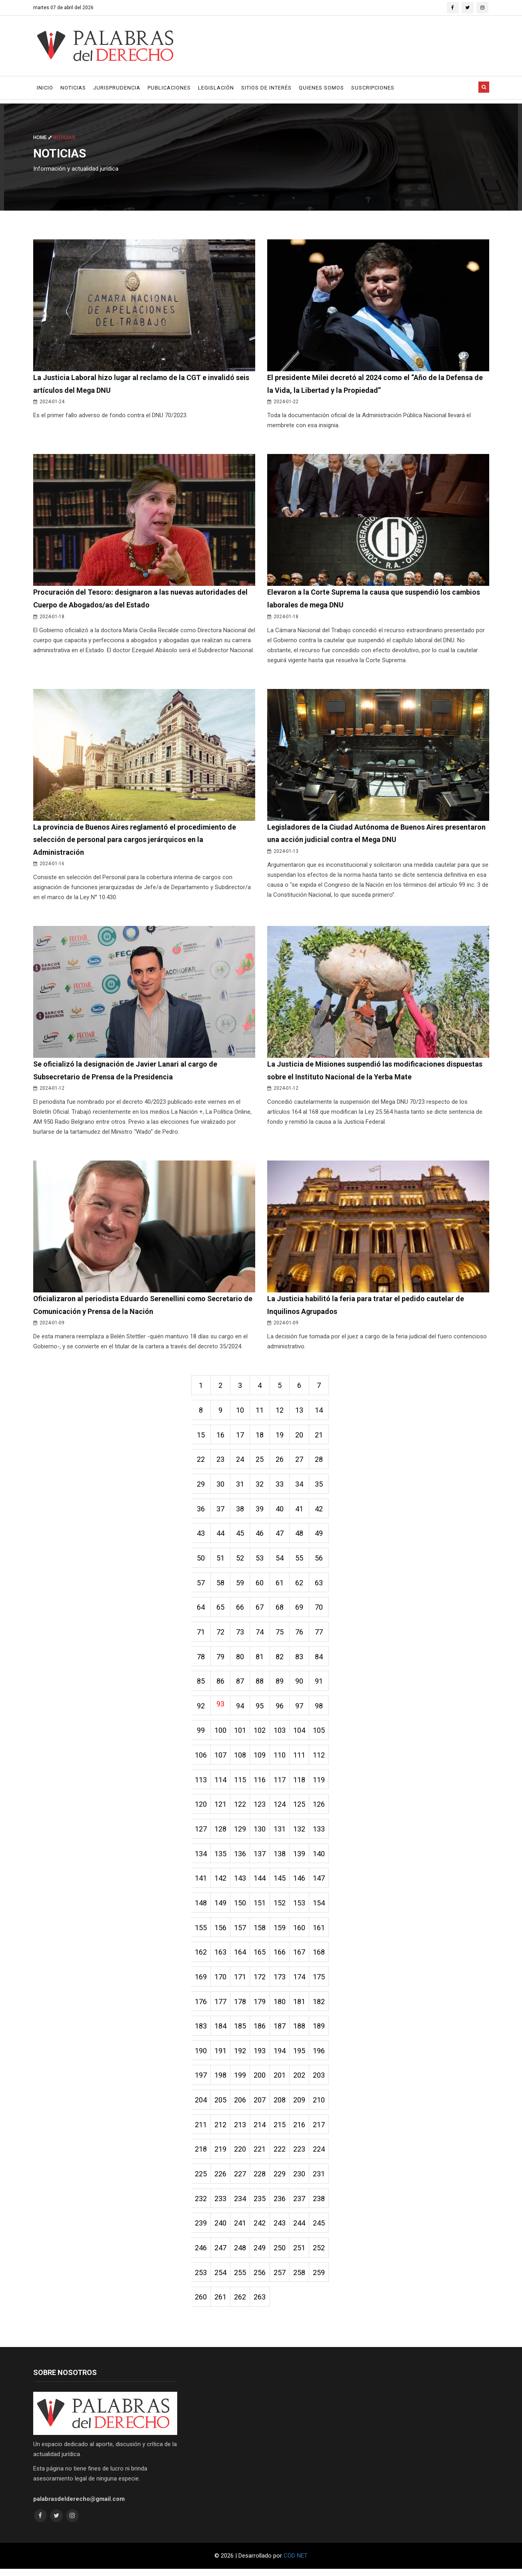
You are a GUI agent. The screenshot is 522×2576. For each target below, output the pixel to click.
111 (301, 1759)
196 (321, 2056)
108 (241, 1759)
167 (301, 1957)
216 (301, 2130)
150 (241, 1907)
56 (321, 1561)
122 (241, 1808)
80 (241, 1660)
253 (201, 2279)
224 (321, 2155)
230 (301, 2180)
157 (241, 1932)
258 (301, 2279)
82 (281, 1660)
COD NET (296, 2562)
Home (43, 137)
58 (221, 1585)
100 (221, 1734)
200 (261, 2081)
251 (301, 2254)
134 (201, 1858)
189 (321, 2031)
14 (321, 1412)
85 (201, 1684)
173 (281, 1982)
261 (221, 2304)
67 (261, 1610)
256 (261, 2279)
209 (301, 2106)
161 (321, 1932)
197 (201, 2081)
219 (221, 2155)
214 (261, 2130)
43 (201, 1536)
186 (261, 2031)
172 (261, 1982)
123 (261, 1808)
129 (241, 1833)
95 (261, 1709)
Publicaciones (169, 88)
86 (221, 1684)
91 (321, 1684)
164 (241, 1957)
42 (321, 1511)
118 (301, 1784)
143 (241, 1883)
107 (221, 1759)
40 (281, 1511)
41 (301, 1511)
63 (321, 1585)
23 (221, 1461)
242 (261, 2230)
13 (301, 1412)
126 (321, 1808)
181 (301, 2007)
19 (281, 1437)
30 (221, 1486)
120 (201, 1808)
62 (301, 1585)
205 (221, 2106)
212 (221, 2130)
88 (261, 1684)
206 (241, 2106)
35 (321, 1486)
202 (301, 2081)
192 (241, 2056)
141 (201, 1883)
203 (321, 2081)
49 (321, 1536)
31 (241, 1486)
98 (321, 1709)
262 (241, 2304)
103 (281, 1734)
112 (321, 1759)
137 (261, 1858)
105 (321, 1734)
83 (301, 1660)
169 (201, 1982)
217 (321, 2130)
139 (301, 1858)
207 (261, 2106)
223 (301, 2155)
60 (261, 1585)
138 (281, 1858)
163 (221, 1957)
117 (281, 1784)
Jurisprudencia (116, 88)
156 (221, 1932)
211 (201, 2130)
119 (321, 1784)
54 (281, 1561)
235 (261, 2205)
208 (281, 2106)
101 (241, 1734)
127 (201, 1833)
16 (221, 1437)
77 (321, 1635)
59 (241, 1585)
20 (301, 1437)
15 (201, 1437)
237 (301, 2205)
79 (221, 1660)
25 (261, 1461)
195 (301, 2056)
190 (201, 2056)
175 (321, 1982)
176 (201, 2007)
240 (221, 2230)
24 (241, 1461)
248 (241, 2254)
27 (301, 1461)
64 (201, 1610)
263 (261, 2304)
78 (201, 1660)
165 (261, 1957)
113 (201, 1784)
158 (261, 1932)
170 (221, 1982)
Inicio (45, 88)
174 (301, 1982)
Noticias (73, 88)
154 (321, 1907)
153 (301, 1907)
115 (241, 1784)
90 (301, 1684)
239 (201, 2230)
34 (301, 1486)
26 (281, 1461)
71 (201, 1635)
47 (281, 1536)
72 (221, 1635)
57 (201, 1585)
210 (321, 2106)
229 (281, 2180)
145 (281, 1883)
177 (221, 2007)
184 (221, 2031)
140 (321, 1858)
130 (261, 1833)
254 (221, 2279)
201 (281, 2081)
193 (261, 2056)
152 (281, 1907)
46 (261, 1536)
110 (281, 1759)
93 (221, 1707)
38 (241, 1511)
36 (201, 1511)
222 (281, 2155)
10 (241, 1412)
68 (281, 1610)
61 (281, 1585)
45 (241, 1536)
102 (261, 1734)
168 (321, 1957)
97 (301, 1709)
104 (301, 1734)
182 (321, 2007)
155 (201, 1932)
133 (321, 1833)
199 (241, 2081)
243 (281, 2230)
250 (281, 2254)
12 (281, 1412)
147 (321, 1883)
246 (201, 2254)
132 (301, 1833)
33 (281, 1486)
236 (281, 2205)
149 (221, 1907)
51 (221, 1561)
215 (281, 2130)
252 (321, 2254)
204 (201, 2106)
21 (321, 1437)
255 (241, 2279)
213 (241, 2130)
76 (301, 1635)
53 (261, 1561)
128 (221, 1833)
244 (301, 2230)
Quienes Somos (321, 88)
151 (261, 1907)
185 (241, 2031)
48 (301, 1536)
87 (241, 1684)
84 (321, 1660)
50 (201, 1561)
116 (261, 1784)
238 (321, 2205)
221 (261, 2155)
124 (281, 1808)
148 (201, 1907)
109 (261, 1759)
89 (281, 1684)
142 (221, 1883)
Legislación (216, 88)
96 (281, 1709)
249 (261, 2254)
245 (321, 2230)
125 (301, 1808)
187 (281, 2031)
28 (321, 1461)
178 (241, 2007)
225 (201, 2180)
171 (241, 1982)
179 (261, 2007)
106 (201, 1759)
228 (261, 2180)
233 (221, 2205)
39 (261, 1511)
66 (241, 1610)
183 (201, 2031)
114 (221, 1784)
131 (281, 1833)
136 (241, 1858)
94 (241, 1709)
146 (301, 1883)
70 (321, 1610)
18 (261, 1437)
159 (281, 1932)
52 (241, 1561)
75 (281, 1635)
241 (241, 2230)
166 (281, 1957)
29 (201, 1486)
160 (301, 1932)
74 (261, 1635)
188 (301, 2031)
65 (221, 1610)
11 (261, 1412)
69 (301, 1610)
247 (221, 2254)
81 (261, 1660)
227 (241, 2180)
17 (241, 1437)
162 (201, 1957)
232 (201, 2205)
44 (221, 1536)
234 (241, 2205)
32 (261, 1486)
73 (241, 1635)
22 (201, 1461)
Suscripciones (372, 88)
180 (281, 2007)
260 (201, 2304)
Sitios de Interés (266, 88)
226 (221, 2180)
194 (281, 2056)
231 (321, 2180)
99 (201, 1734)
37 (221, 1511)
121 (221, 1808)
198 (221, 2081)
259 (321, 2279)
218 (201, 2155)
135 (221, 1858)
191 (221, 2056)
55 (301, 1561)
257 (281, 2279)
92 (201, 1709)
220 (241, 2155)
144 (261, 1883)
